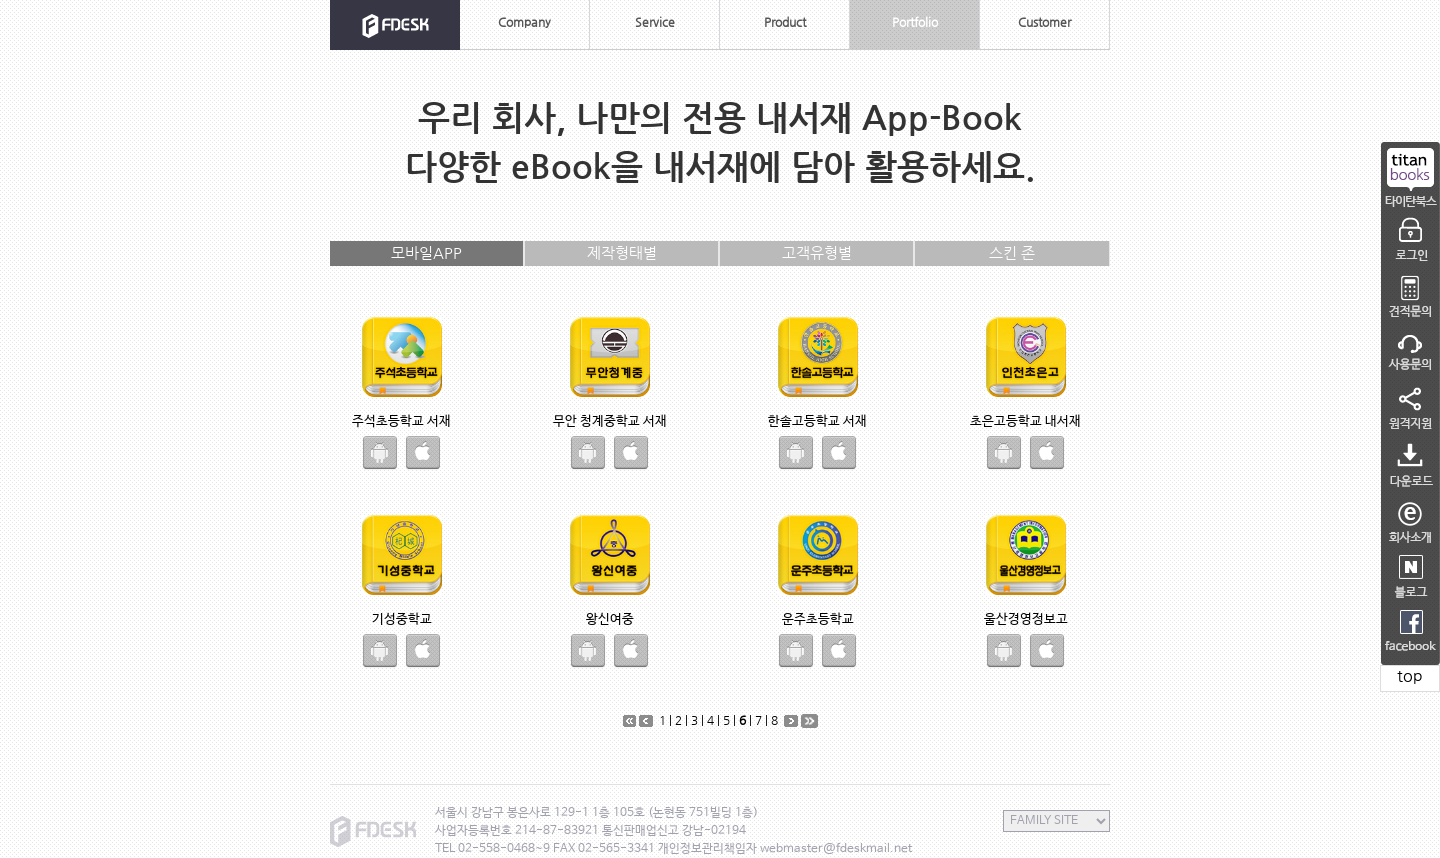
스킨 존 (1012, 252)
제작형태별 (622, 252)
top (1410, 675)
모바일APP (426, 252)
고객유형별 (817, 252)
